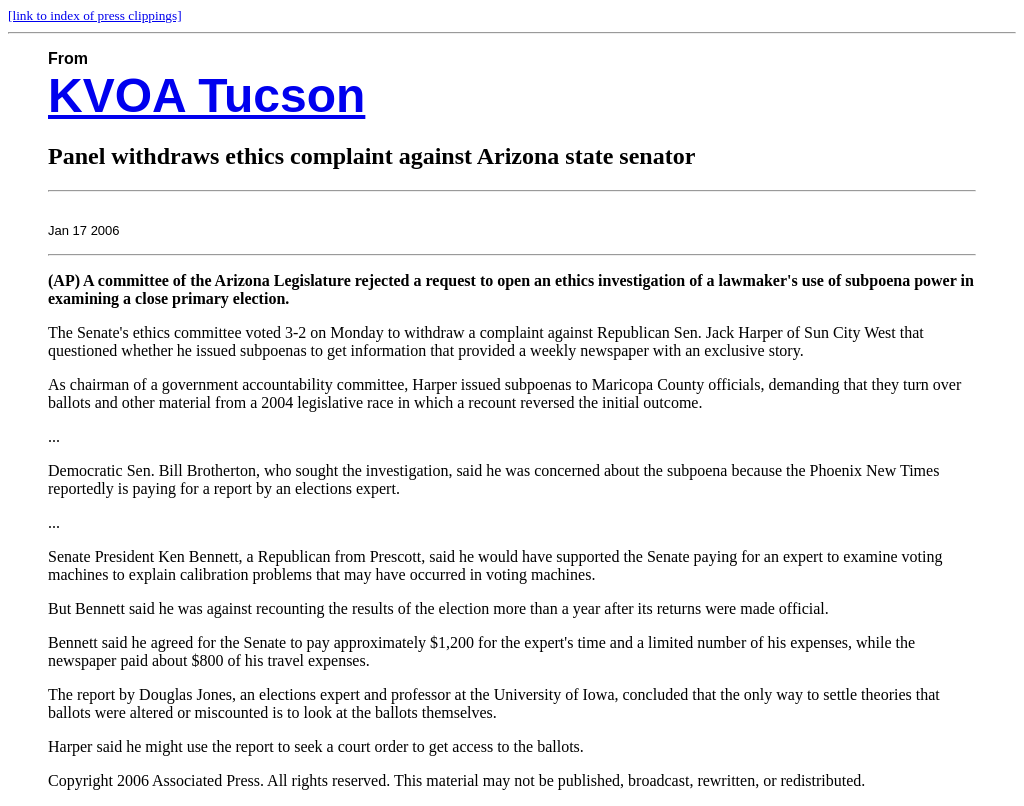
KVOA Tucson (206, 95)
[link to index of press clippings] (95, 15)
